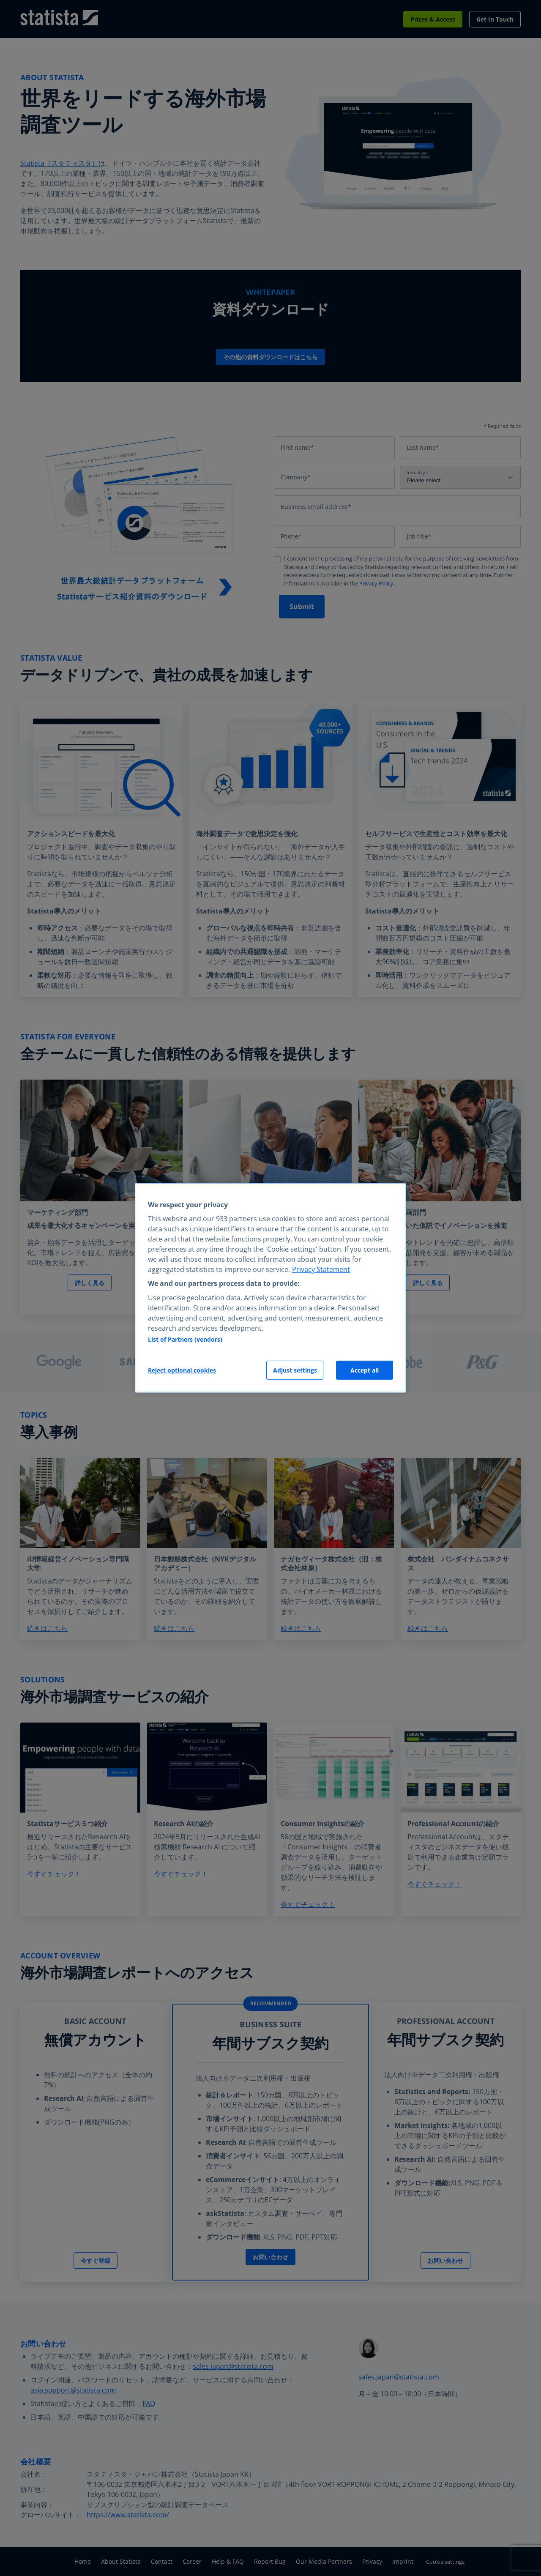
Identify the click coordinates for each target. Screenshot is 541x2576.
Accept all (364, 1370)
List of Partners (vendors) (185, 1339)
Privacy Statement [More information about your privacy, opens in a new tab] (321, 1269)
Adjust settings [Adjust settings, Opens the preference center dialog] (295, 1370)
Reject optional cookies (182, 1370)
